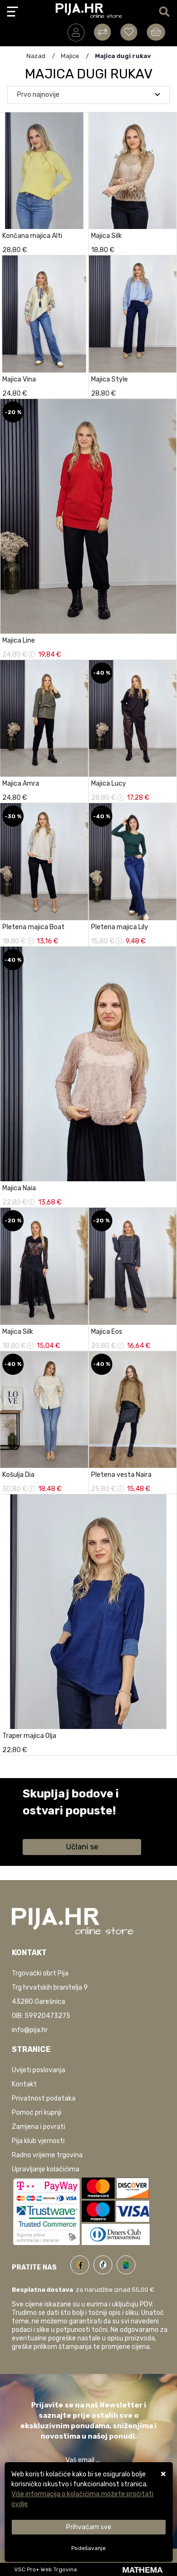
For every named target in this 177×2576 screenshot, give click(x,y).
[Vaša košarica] (156, 32)
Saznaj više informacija (58, 1824)
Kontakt (24, 2084)
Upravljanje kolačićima (45, 2169)
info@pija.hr (30, 2030)
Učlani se (82, 1846)
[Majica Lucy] (167, 795)
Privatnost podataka (44, 2098)
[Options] (88, 2548)
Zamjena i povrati (38, 2127)
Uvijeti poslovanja (38, 2070)
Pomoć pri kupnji (36, 2113)
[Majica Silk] (79, 1343)
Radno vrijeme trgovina (47, 2155)
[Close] (88, 2527)
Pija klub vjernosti (38, 2141)
